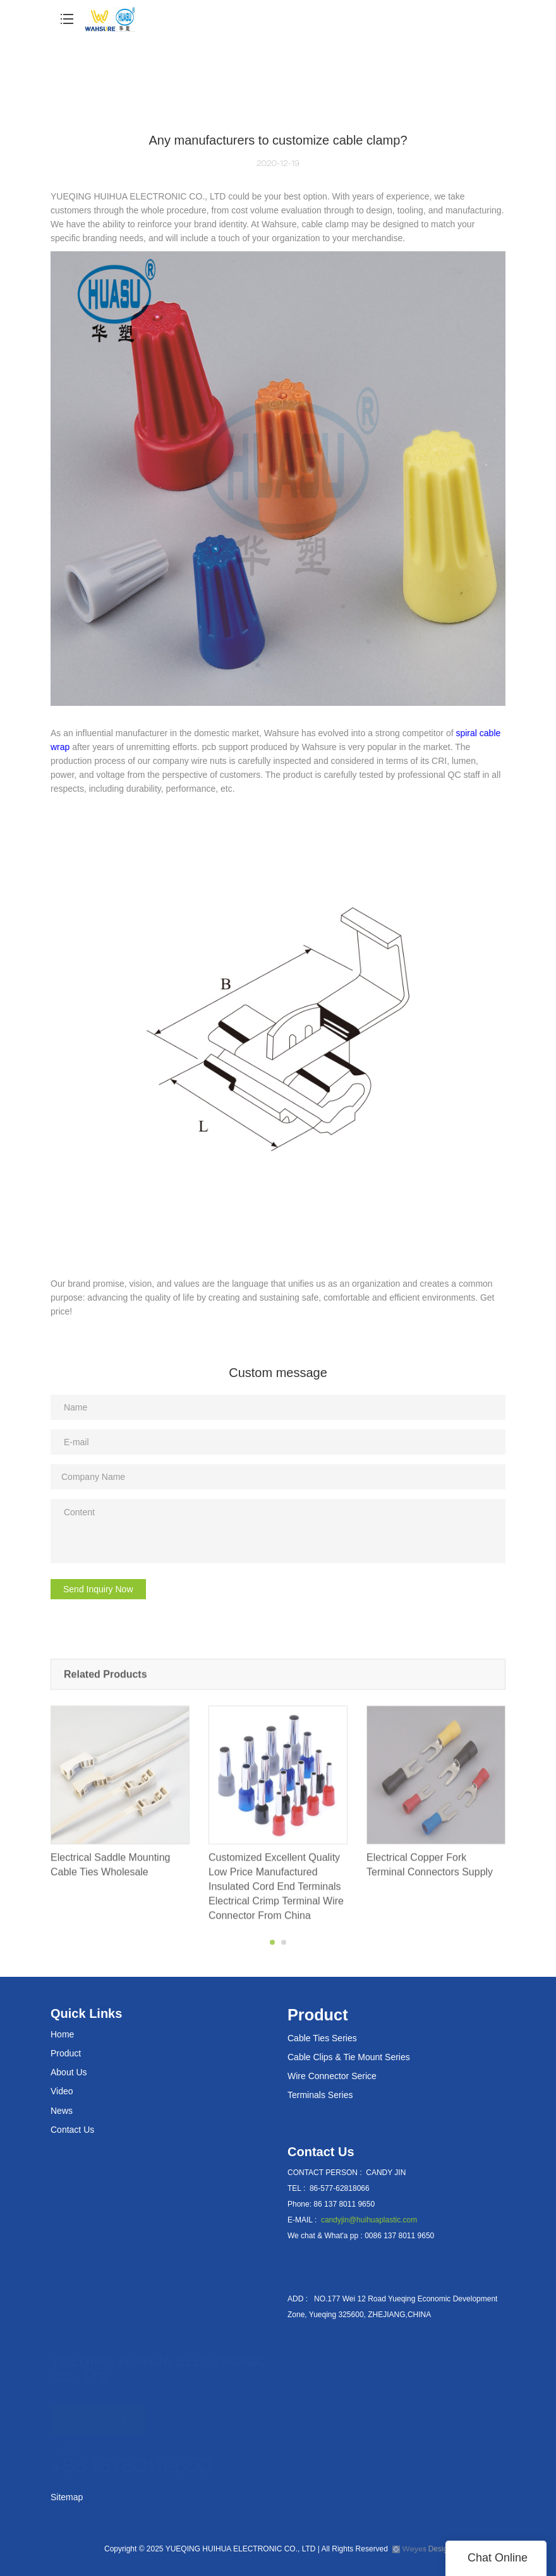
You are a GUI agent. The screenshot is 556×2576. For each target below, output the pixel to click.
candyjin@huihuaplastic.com (369, 2219)
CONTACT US (98, 2413)
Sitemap (67, 2497)
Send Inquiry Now (98, 1589)
